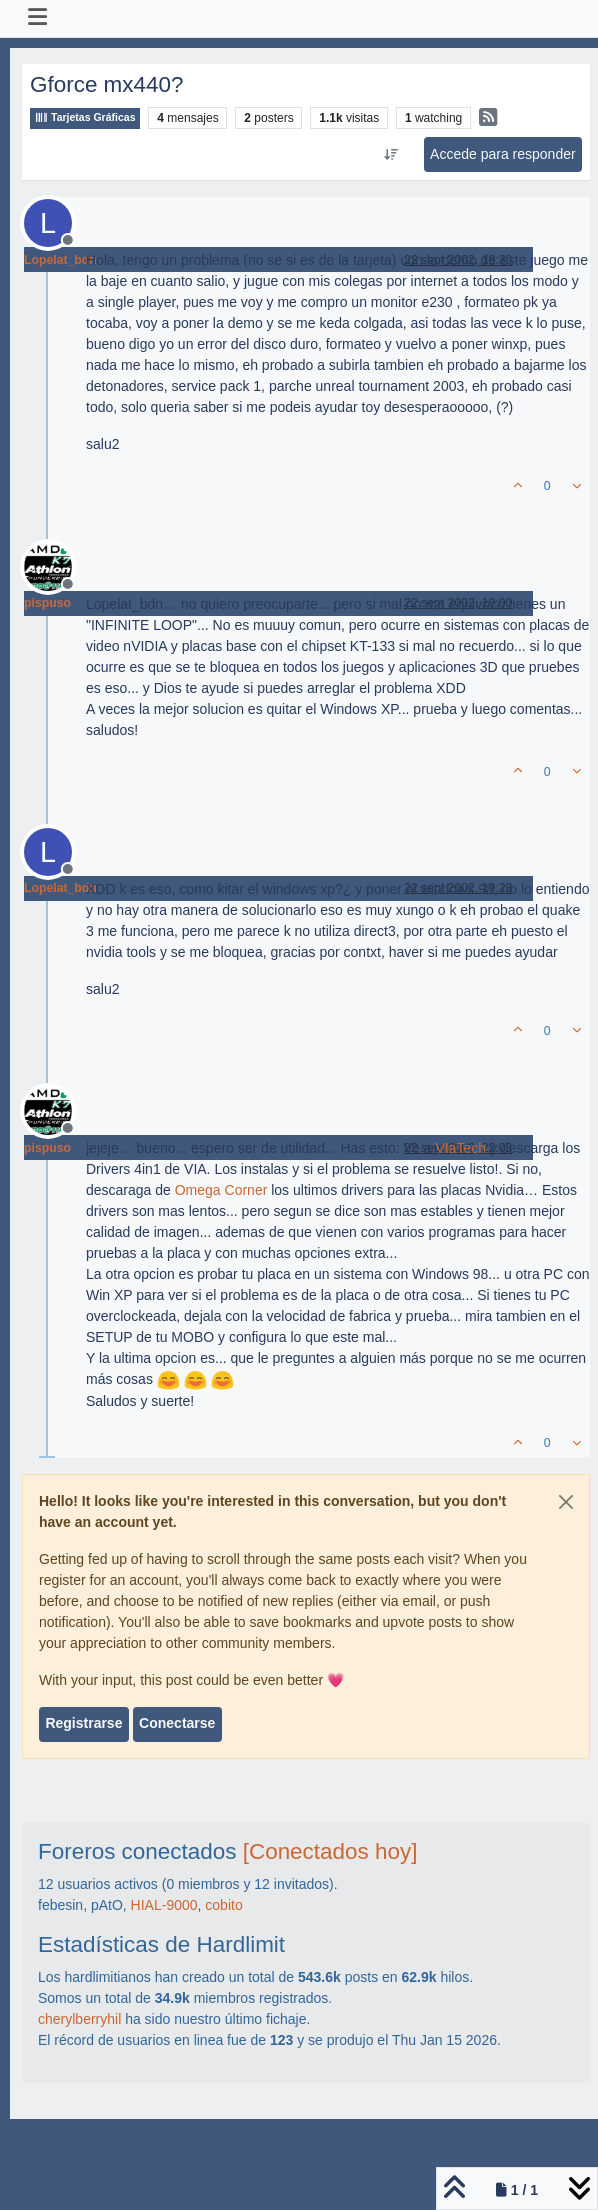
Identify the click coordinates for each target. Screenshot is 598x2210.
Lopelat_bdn (60, 260)
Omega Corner (221, 1190)
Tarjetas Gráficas (85, 117)
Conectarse (177, 1723)
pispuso (47, 603)
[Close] (566, 1502)
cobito (223, 1905)
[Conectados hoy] (330, 1851)
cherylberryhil (79, 2019)
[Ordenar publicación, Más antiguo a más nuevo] (390, 155)
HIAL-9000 (164, 1905)
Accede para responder (503, 154)
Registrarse (83, 1723)
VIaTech (460, 1148)
